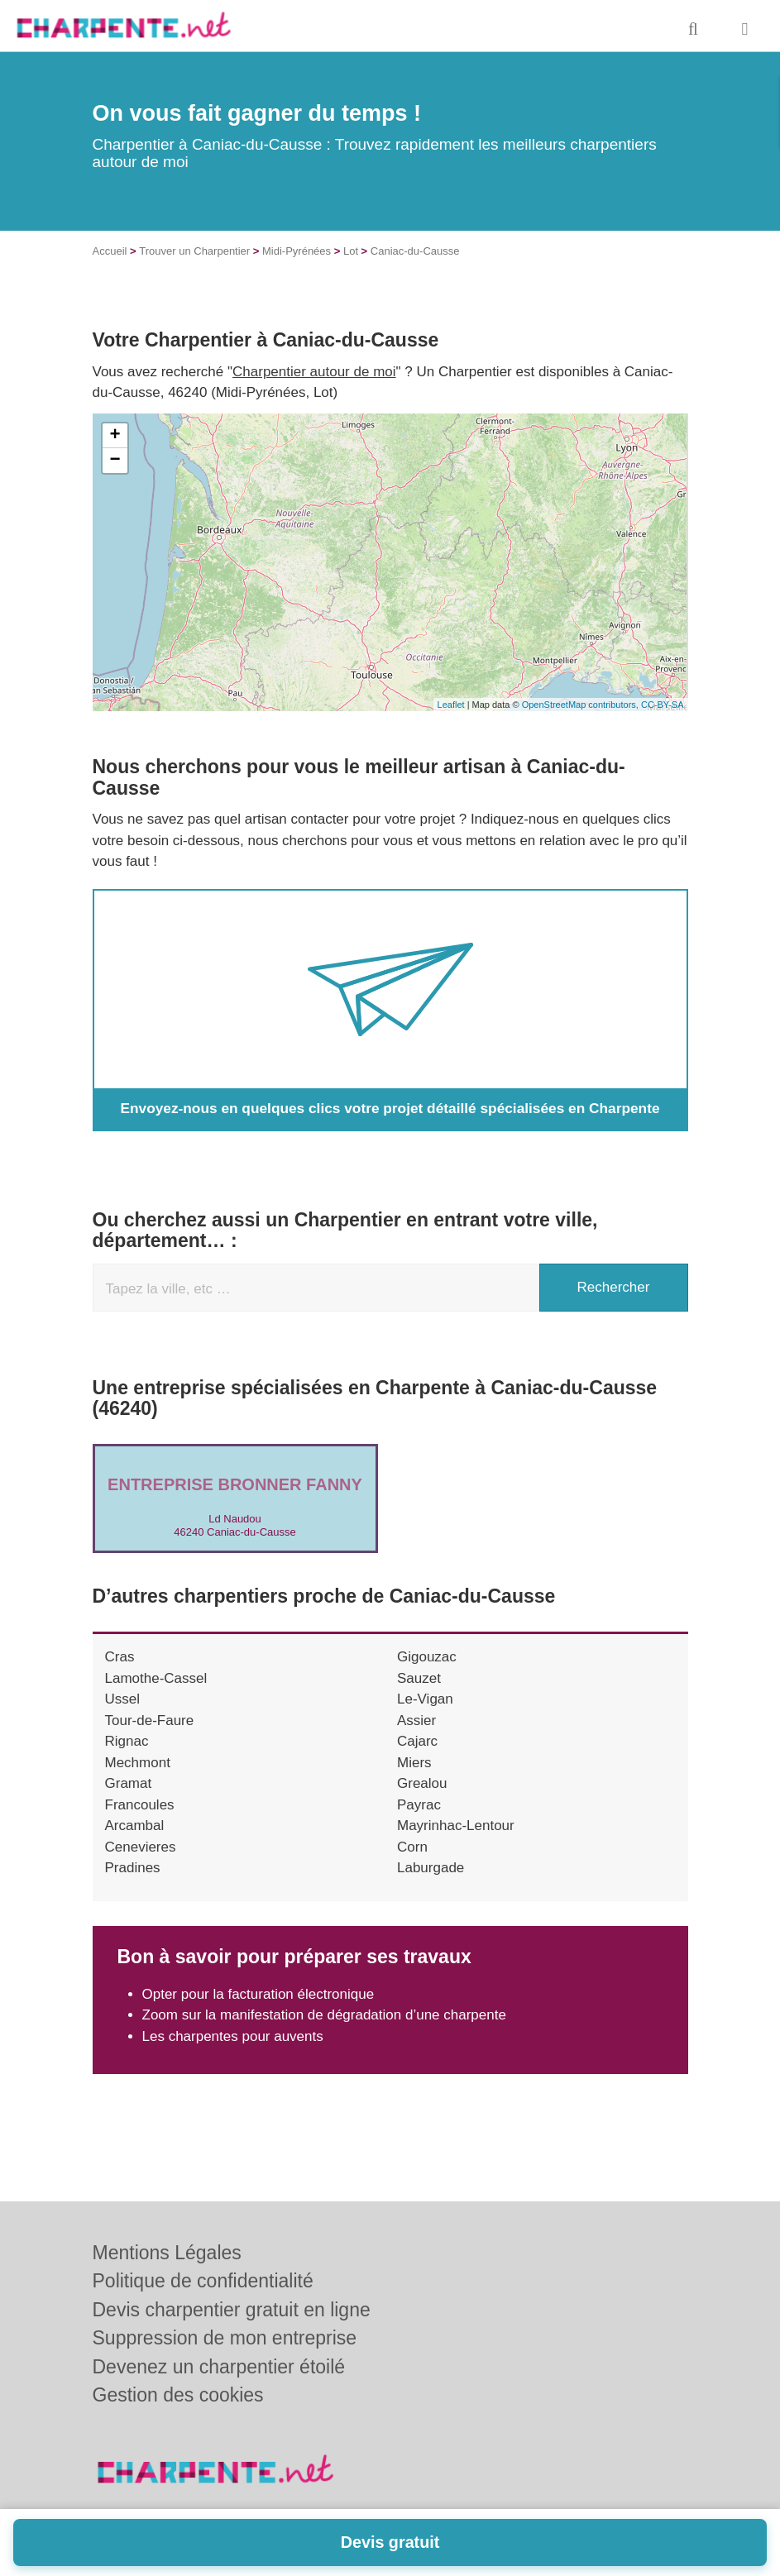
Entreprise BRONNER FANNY (235, 1484)
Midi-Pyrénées (296, 251)
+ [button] (114, 435)
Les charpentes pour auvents (232, 2036)
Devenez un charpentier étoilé (219, 2367)
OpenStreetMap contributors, (581, 705)
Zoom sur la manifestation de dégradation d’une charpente (324, 2015)
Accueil (110, 251)
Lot (350, 251)
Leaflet (451, 705)
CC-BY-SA (662, 705)
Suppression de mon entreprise (225, 2338)
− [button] (114, 460)
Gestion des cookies (178, 2395)
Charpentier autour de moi (314, 372)
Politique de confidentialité (203, 2281)
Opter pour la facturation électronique (258, 1994)
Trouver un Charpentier (194, 251)
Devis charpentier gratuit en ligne (232, 2309)
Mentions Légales (167, 2252)
